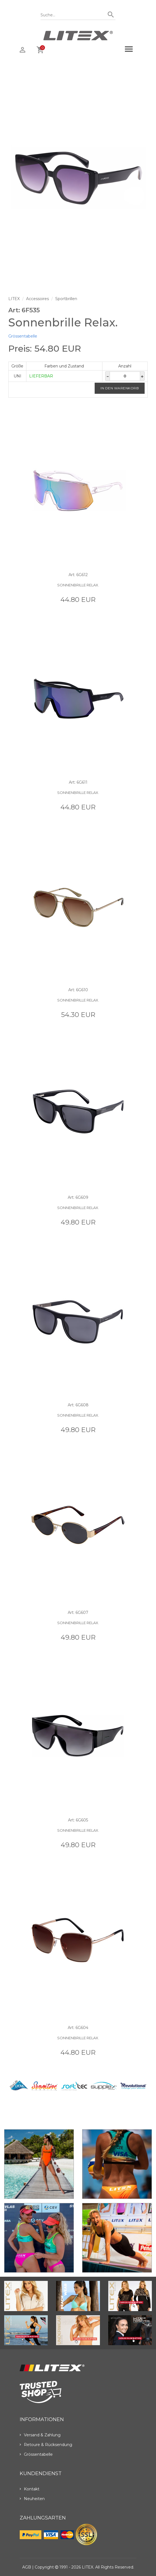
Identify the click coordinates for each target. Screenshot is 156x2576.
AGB (26, 2567)
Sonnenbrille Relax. (78, 585)
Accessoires (37, 298)
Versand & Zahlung (40, 2434)
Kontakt (29, 2488)
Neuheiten (32, 2498)
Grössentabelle (22, 336)
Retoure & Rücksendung (46, 2444)
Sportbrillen (66, 298)
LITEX (14, 298)
